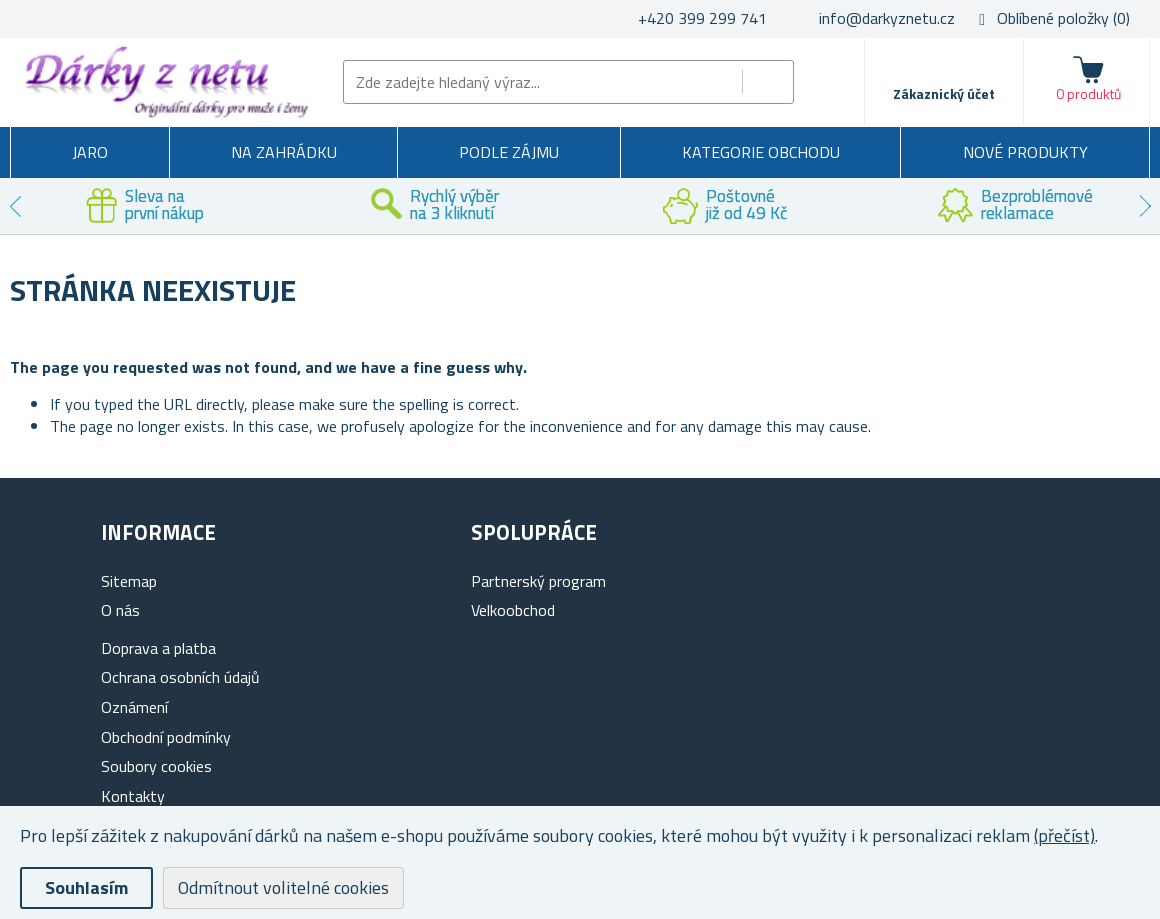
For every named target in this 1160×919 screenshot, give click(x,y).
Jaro (90, 152)
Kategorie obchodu (761, 152)
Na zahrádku (284, 152)
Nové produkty (1025, 152)
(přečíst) (1064, 835)
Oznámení (134, 707)
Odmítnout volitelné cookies (283, 887)
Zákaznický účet (944, 93)
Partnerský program (538, 581)
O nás (120, 610)
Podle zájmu (509, 152)
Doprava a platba (158, 648)
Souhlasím (86, 887)
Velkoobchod (513, 610)
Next (1145, 206)
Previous (15, 206)
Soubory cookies (156, 766)
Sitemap (129, 581)
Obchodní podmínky (166, 737)
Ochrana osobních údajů (180, 677)
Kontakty (133, 796)
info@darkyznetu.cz (887, 18)
